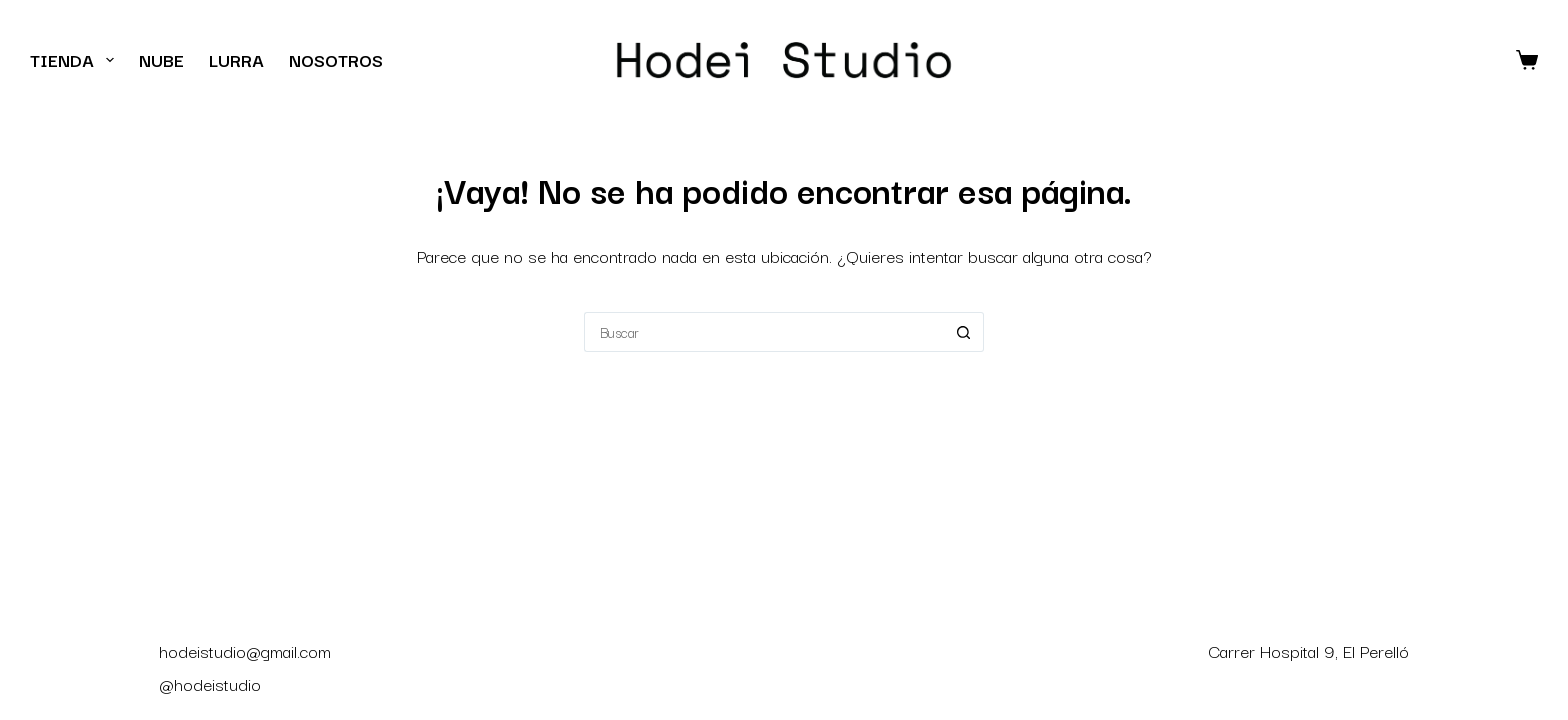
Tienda (76, 59)
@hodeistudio (210, 683)
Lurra (236, 59)
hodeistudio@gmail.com (245, 650)
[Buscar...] (764, 332)
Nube (161, 59)
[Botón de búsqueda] (964, 332)
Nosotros (336, 59)
